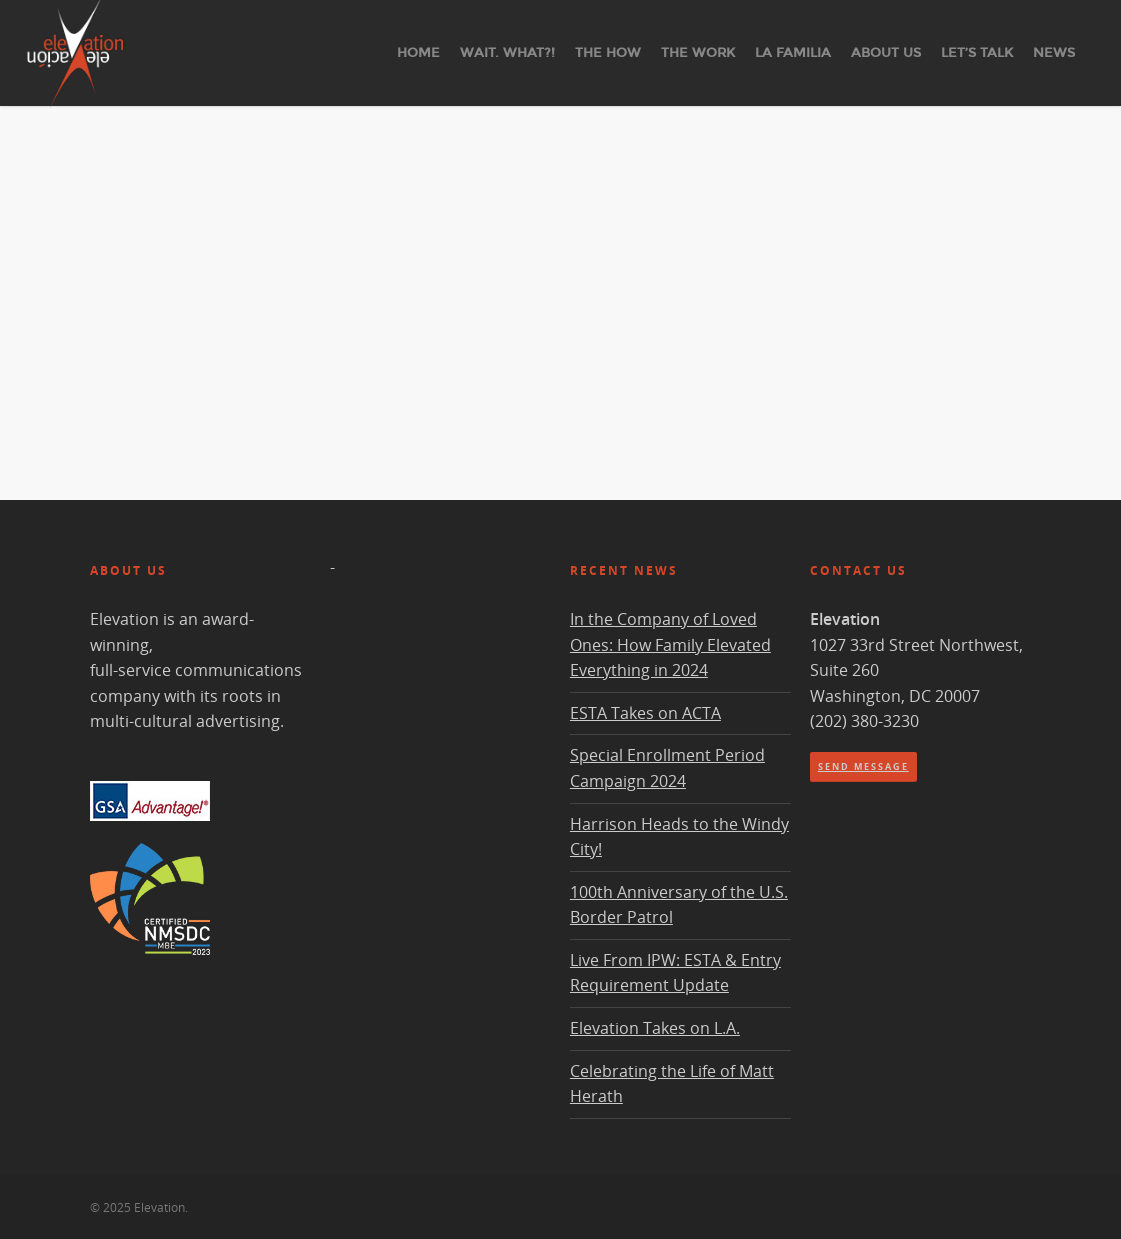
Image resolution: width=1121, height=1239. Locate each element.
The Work (698, 53)
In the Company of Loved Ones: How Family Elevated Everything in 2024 (670, 644)
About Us (886, 53)
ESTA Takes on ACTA (645, 713)
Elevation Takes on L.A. (655, 1028)
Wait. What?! (507, 53)
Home (418, 53)
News (1054, 53)
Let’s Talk (977, 53)
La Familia (793, 53)
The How (608, 53)
